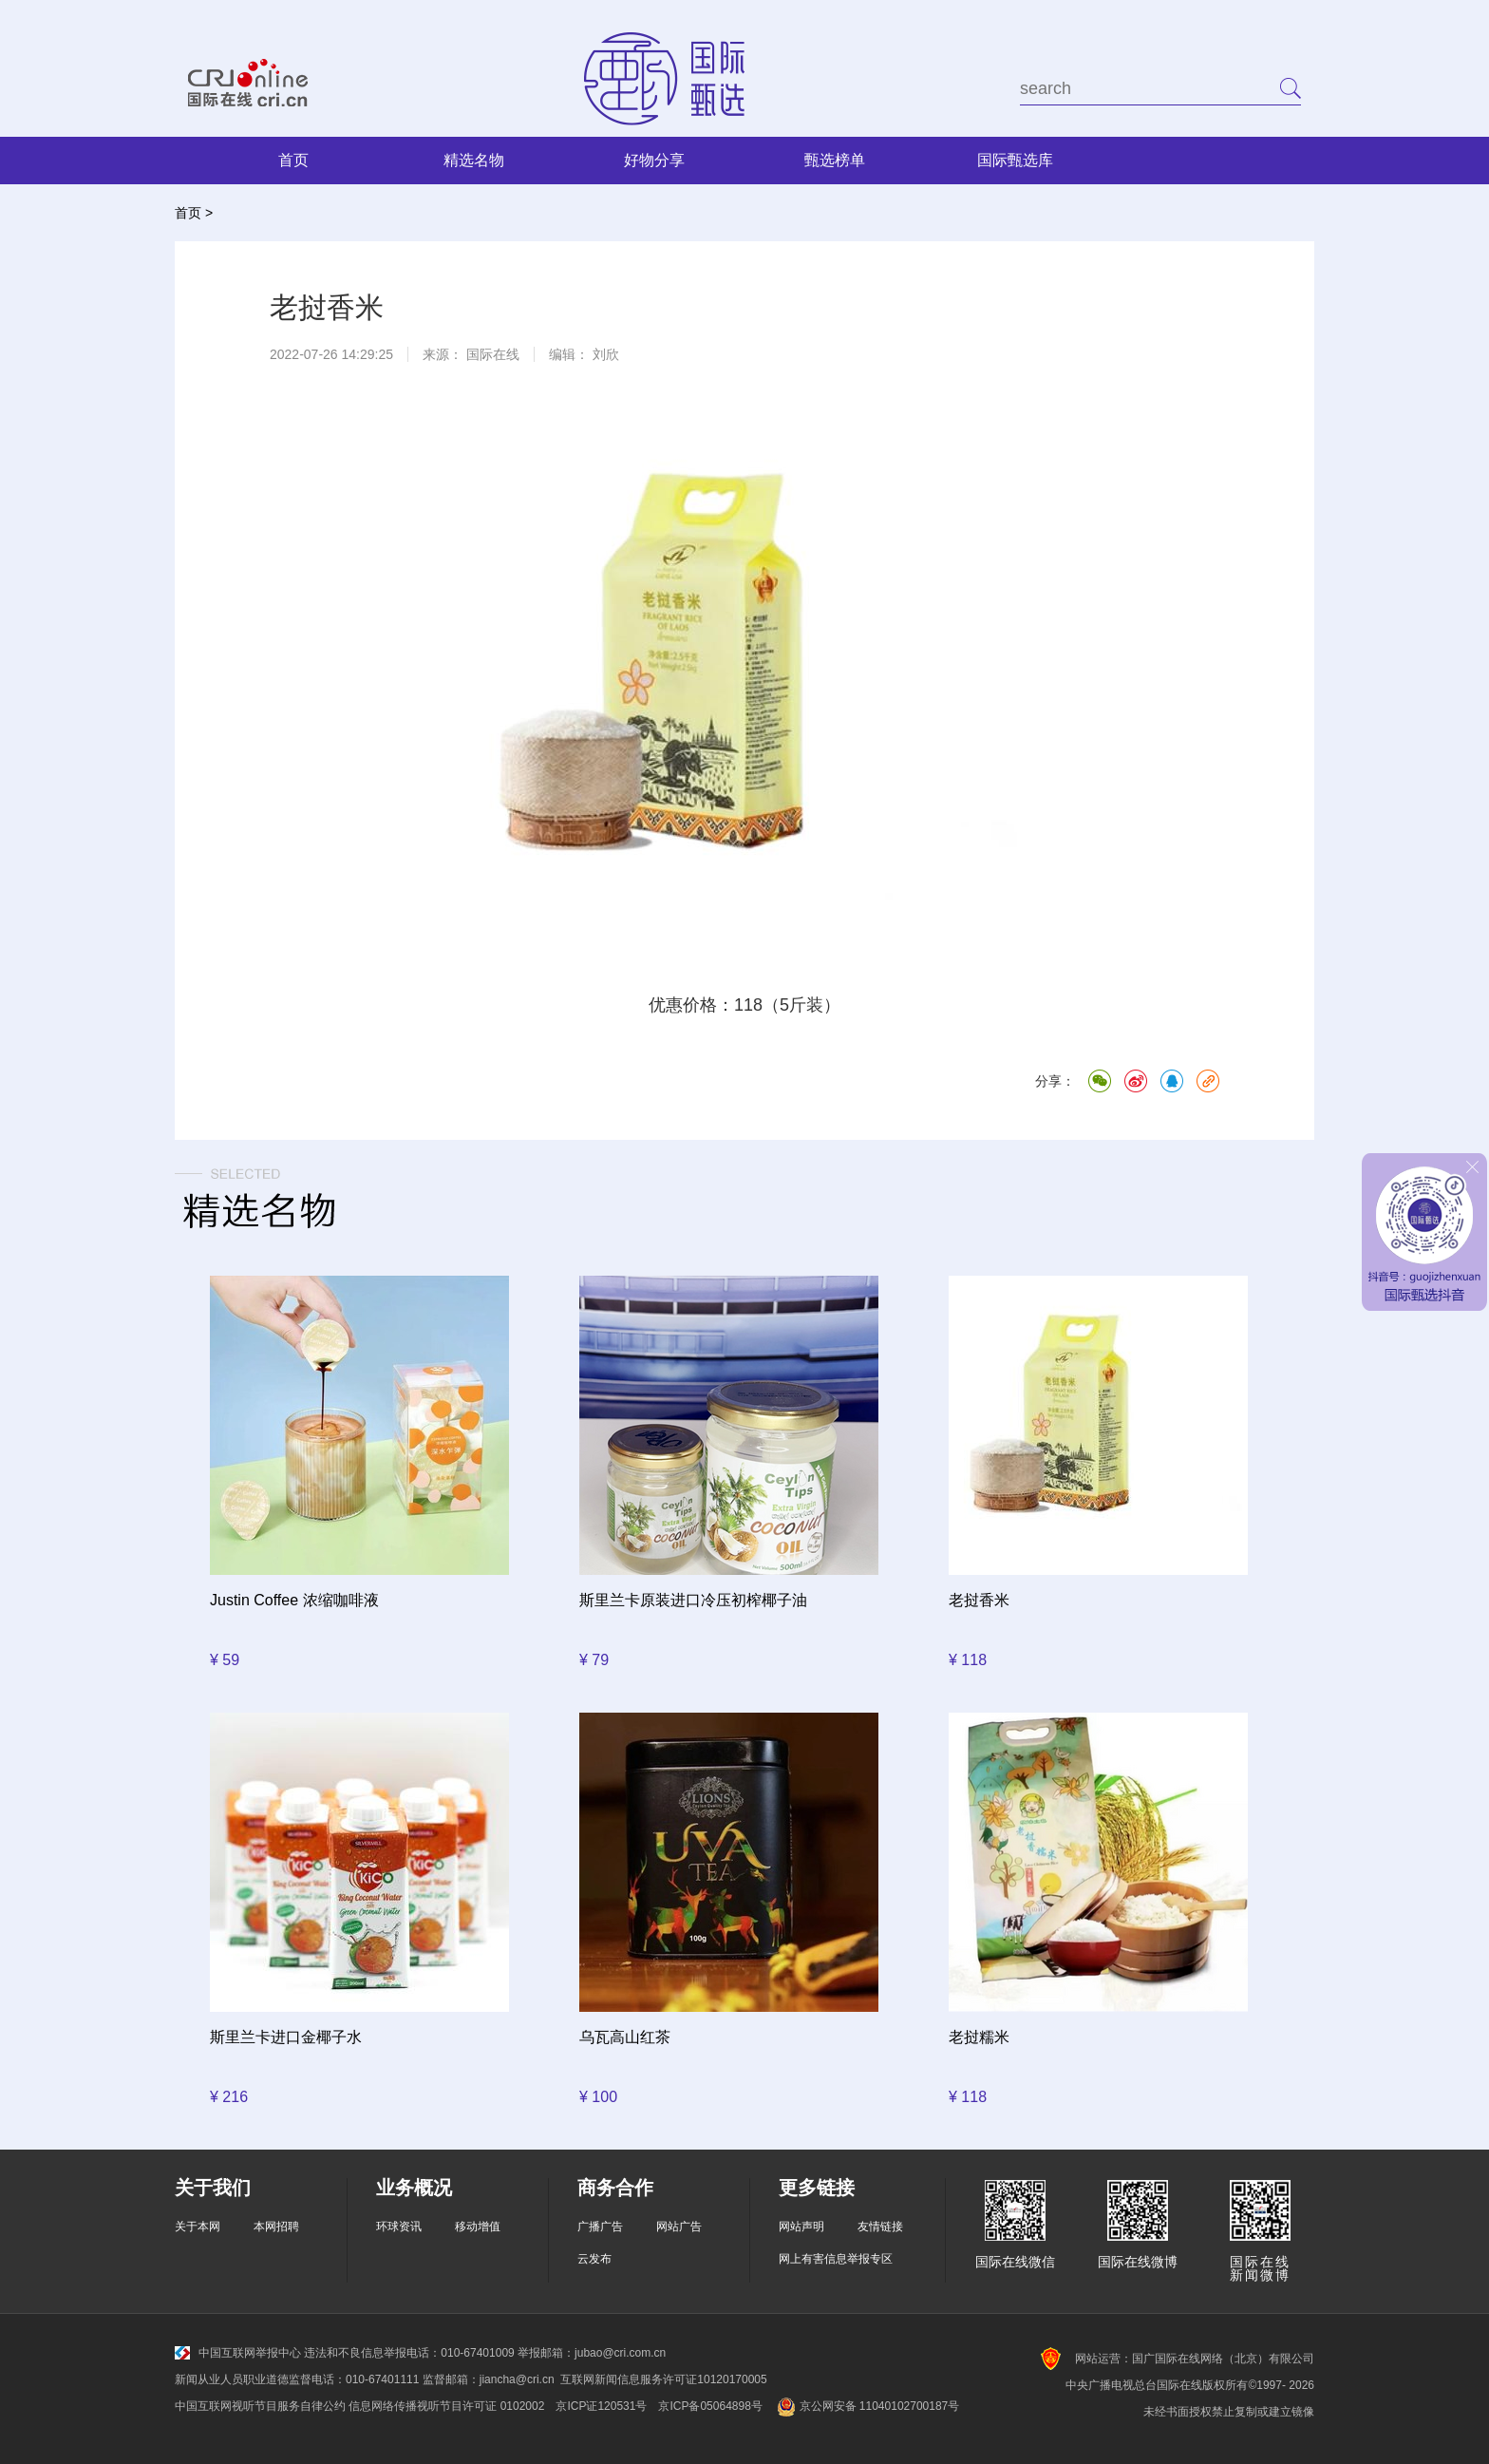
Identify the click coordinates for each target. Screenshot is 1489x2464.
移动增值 (477, 2226)
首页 (293, 160)
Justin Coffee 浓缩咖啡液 (294, 1600)
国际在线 (492, 354)
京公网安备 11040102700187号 (866, 2406)
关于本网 (197, 2226)
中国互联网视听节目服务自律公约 (260, 2406)
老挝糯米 (979, 2037)
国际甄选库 (1015, 160)
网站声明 (801, 2226)
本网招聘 (276, 2226)
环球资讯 (399, 2226)
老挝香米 (979, 1600)
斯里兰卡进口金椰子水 (286, 2037)
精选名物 (473, 160)
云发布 (594, 2258)
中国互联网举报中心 (238, 2353)
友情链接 (880, 2226)
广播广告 (600, 2226)
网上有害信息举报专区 (836, 2258)
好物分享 (654, 160)
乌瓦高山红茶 (624, 2037)
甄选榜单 (834, 160)
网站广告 (679, 2226)
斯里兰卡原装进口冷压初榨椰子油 (693, 1600)
